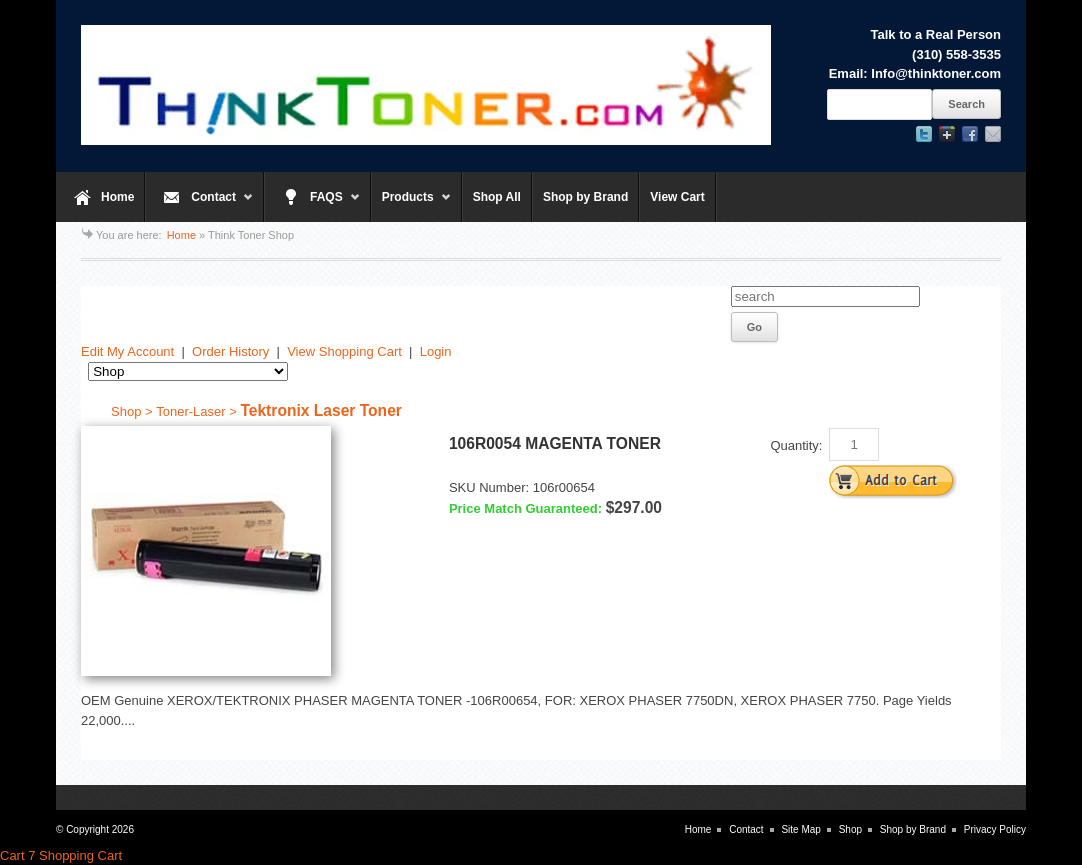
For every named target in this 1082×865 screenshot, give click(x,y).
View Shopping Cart (344, 351)
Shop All (497, 197)
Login (436, 351)
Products (411, 206)
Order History (230, 351)
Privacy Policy (995, 829)
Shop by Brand (585, 197)
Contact (199, 206)
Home (117, 197)
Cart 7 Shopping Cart (61, 855)
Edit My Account (127, 351)
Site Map (800, 829)
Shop (850, 829)
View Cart (677, 197)
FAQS (312, 206)
